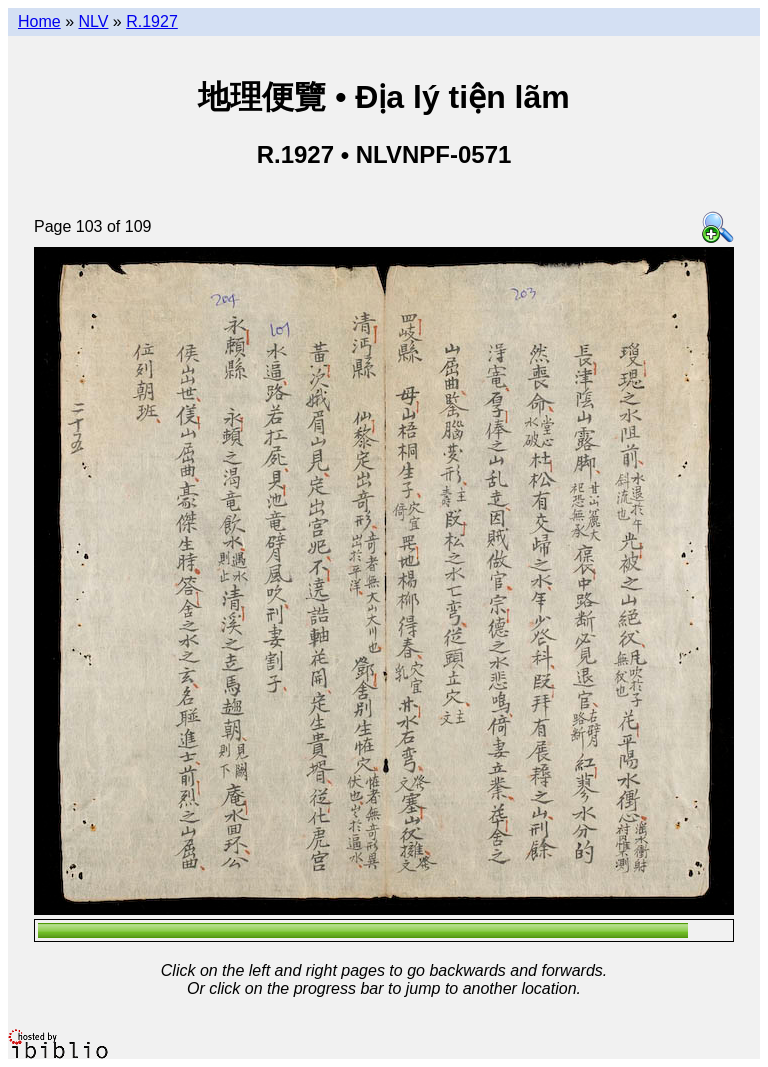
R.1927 (152, 21)
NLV (93, 21)
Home (39, 21)
